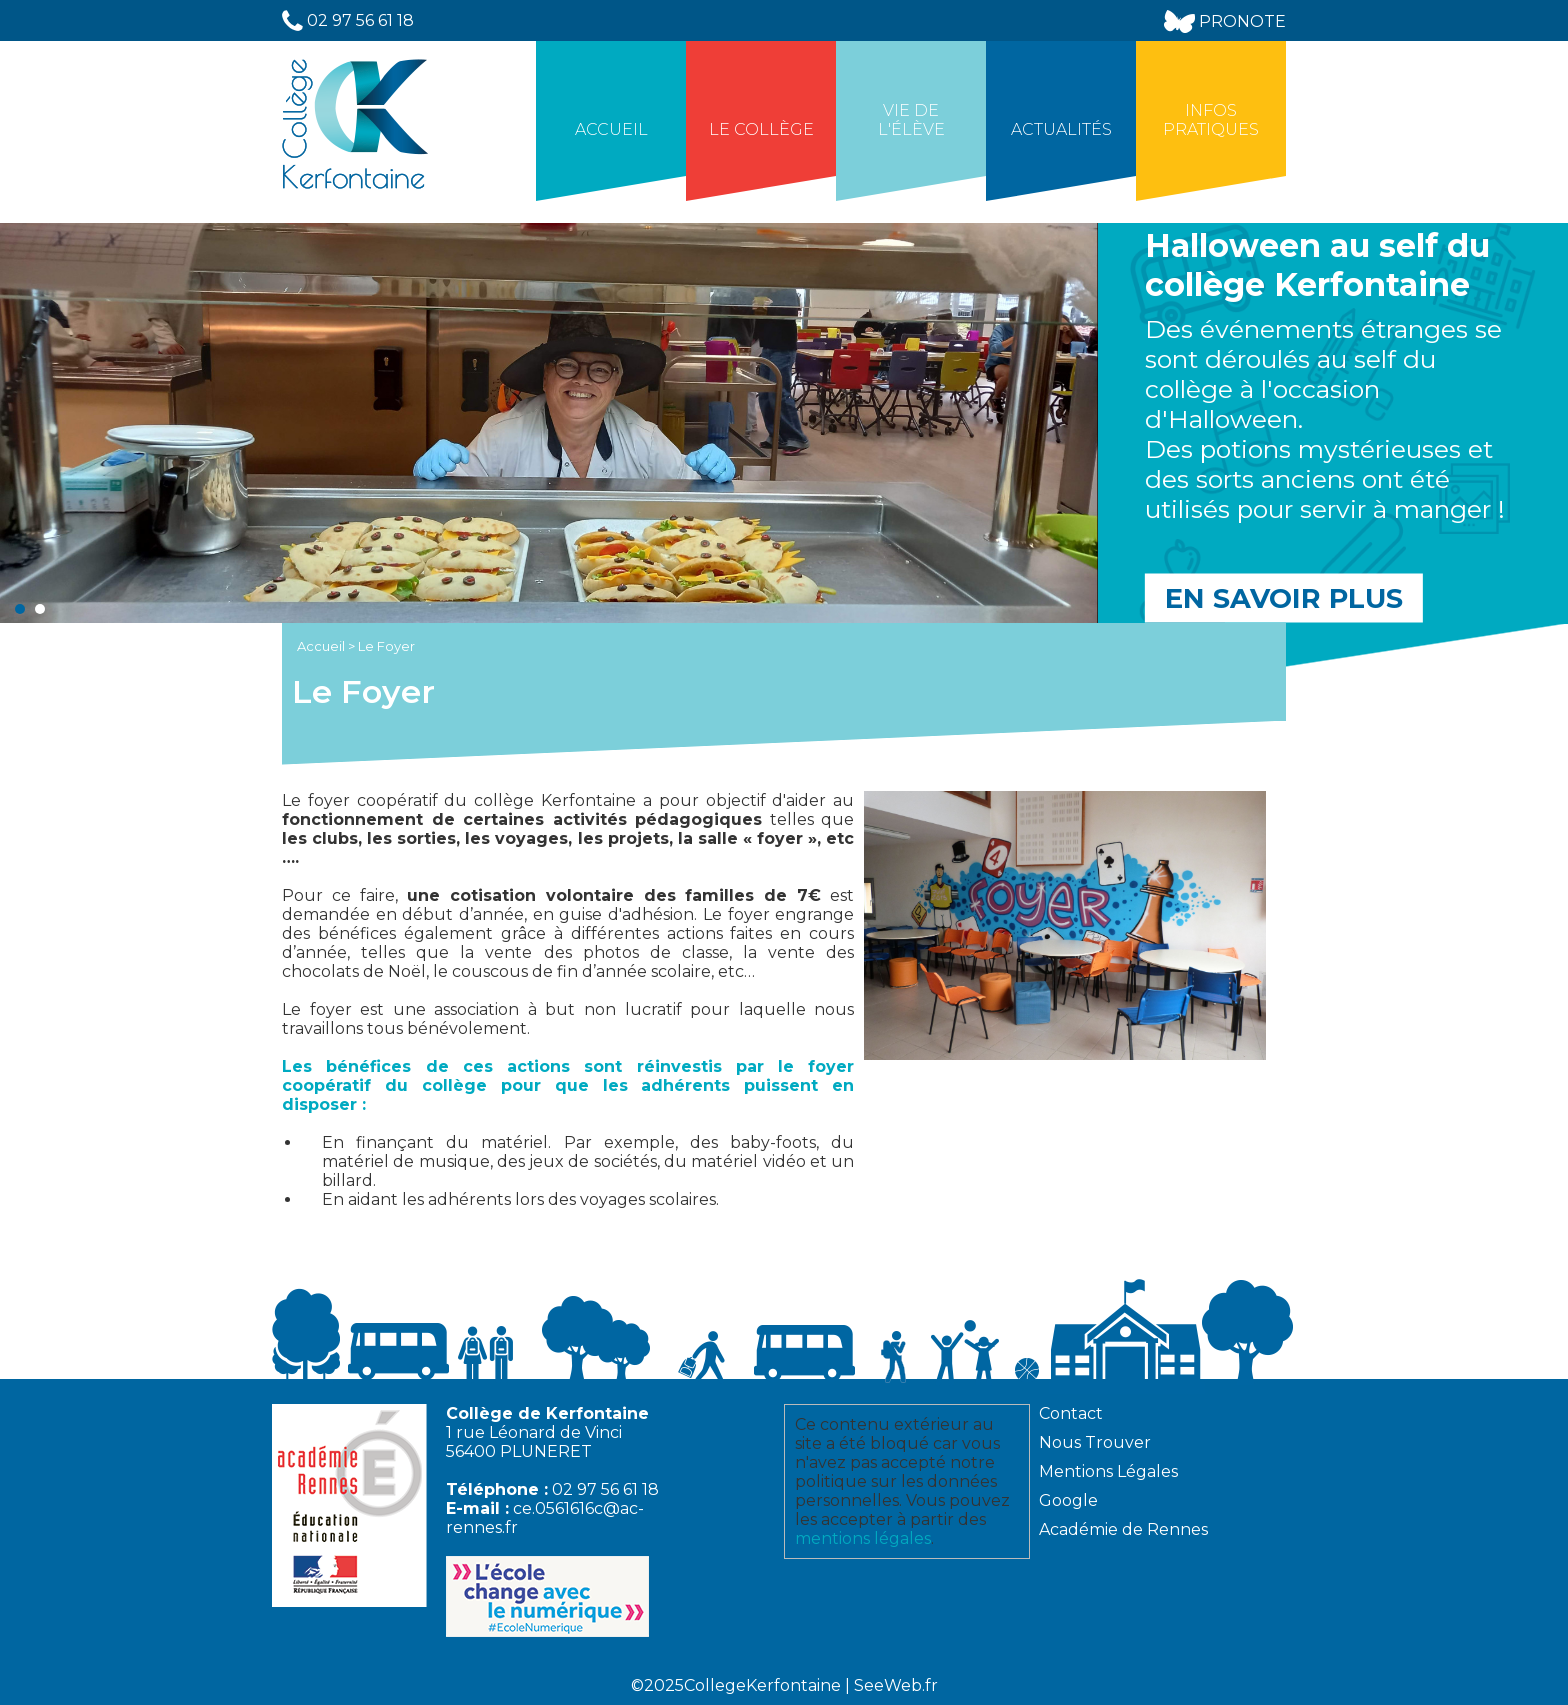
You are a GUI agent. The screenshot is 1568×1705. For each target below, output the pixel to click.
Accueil (611, 129)
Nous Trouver (1095, 1442)
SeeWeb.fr (896, 1685)
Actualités (1061, 129)
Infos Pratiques (1211, 120)
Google (1068, 1500)
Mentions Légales (1108, 1471)
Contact (1071, 1413)
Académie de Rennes (1123, 1529)
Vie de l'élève (911, 120)
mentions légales (863, 1538)
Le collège (761, 129)
